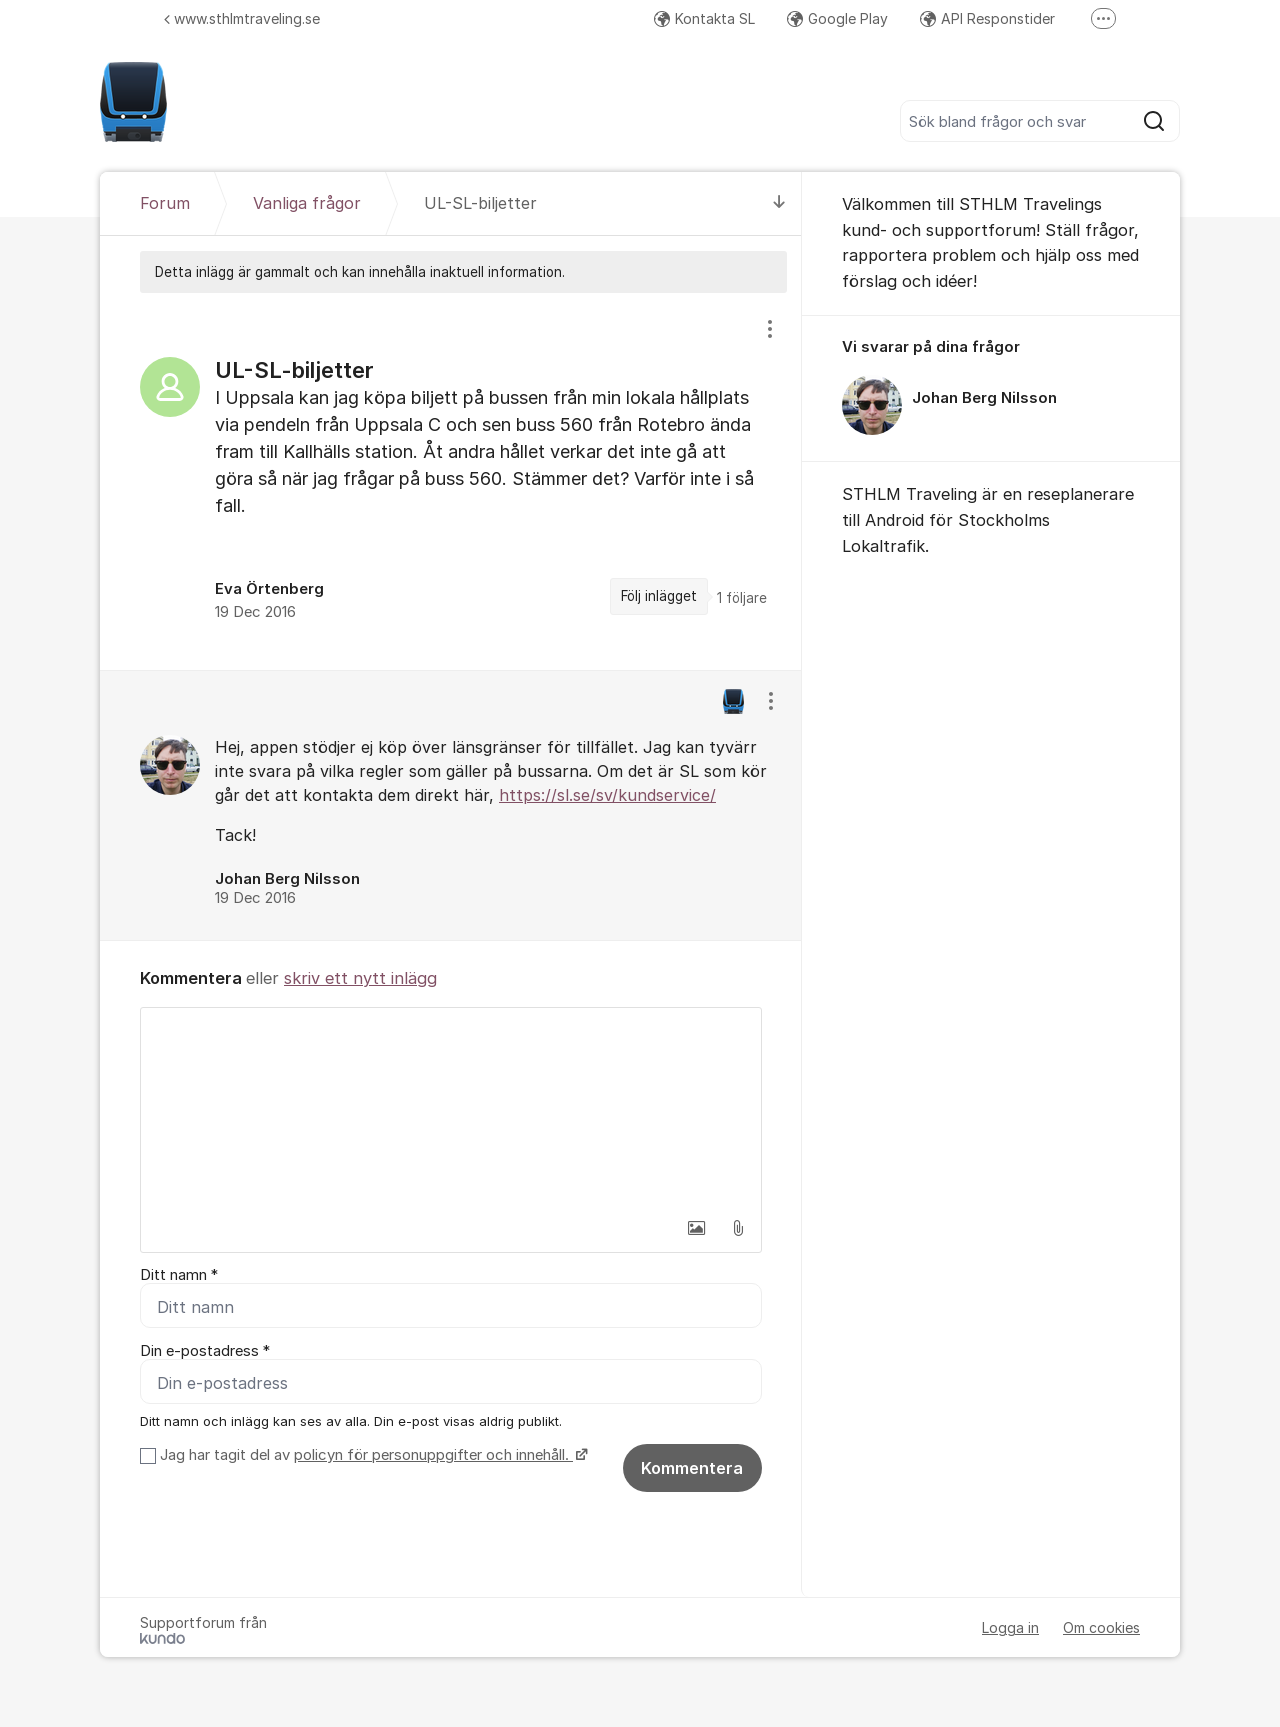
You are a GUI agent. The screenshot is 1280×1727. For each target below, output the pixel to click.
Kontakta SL (704, 18)
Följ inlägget (659, 596)
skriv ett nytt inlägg (360, 978)
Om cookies (1101, 1627)
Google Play (837, 18)
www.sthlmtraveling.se (242, 18)
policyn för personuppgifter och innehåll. (433, 1455)
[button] (696, 1228)
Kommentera (692, 1468)
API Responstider (987, 18)
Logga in (1010, 1627)
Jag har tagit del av (371, 1455)
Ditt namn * (179, 1275)
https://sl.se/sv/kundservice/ (607, 795)
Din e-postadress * (205, 1351)
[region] (451, 481)
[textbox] (451, 1108)
